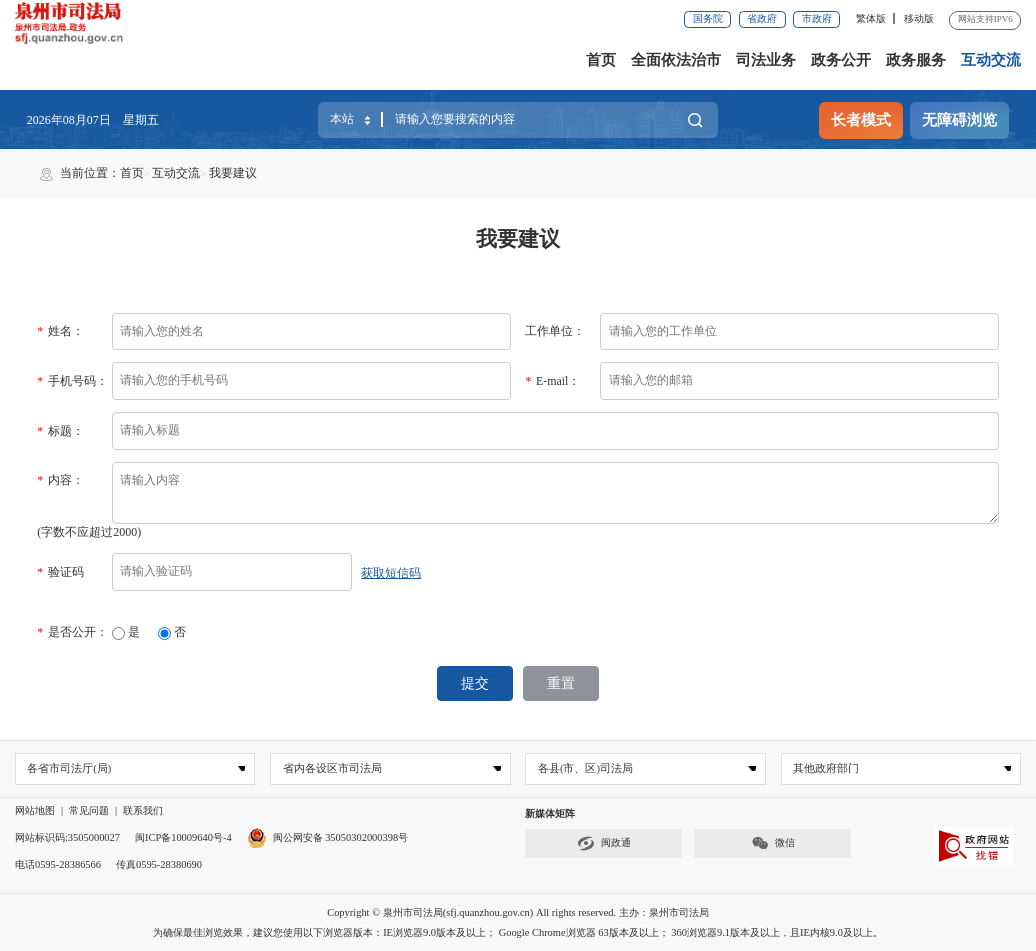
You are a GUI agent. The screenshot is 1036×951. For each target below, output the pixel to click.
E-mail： (552, 381)
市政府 (817, 18)
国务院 (708, 18)
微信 (773, 842)
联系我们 (143, 809)
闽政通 (604, 842)
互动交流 (991, 60)
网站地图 (35, 809)
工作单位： (555, 331)
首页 (601, 60)
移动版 (919, 18)
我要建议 (233, 173)
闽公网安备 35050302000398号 (328, 836)
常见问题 (89, 809)
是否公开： (72, 632)
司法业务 (766, 60)
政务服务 (916, 60)
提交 (476, 682)
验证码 (60, 572)
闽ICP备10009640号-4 (183, 836)
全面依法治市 (676, 60)
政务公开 (841, 60)
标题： (60, 431)
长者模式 (861, 120)
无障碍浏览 (959, 120)
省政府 (762, 18)
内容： (60, 480)
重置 (560, 682)
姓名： (60, 331)
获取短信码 (391, 573)
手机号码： (72, 381)
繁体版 (871, 18)
